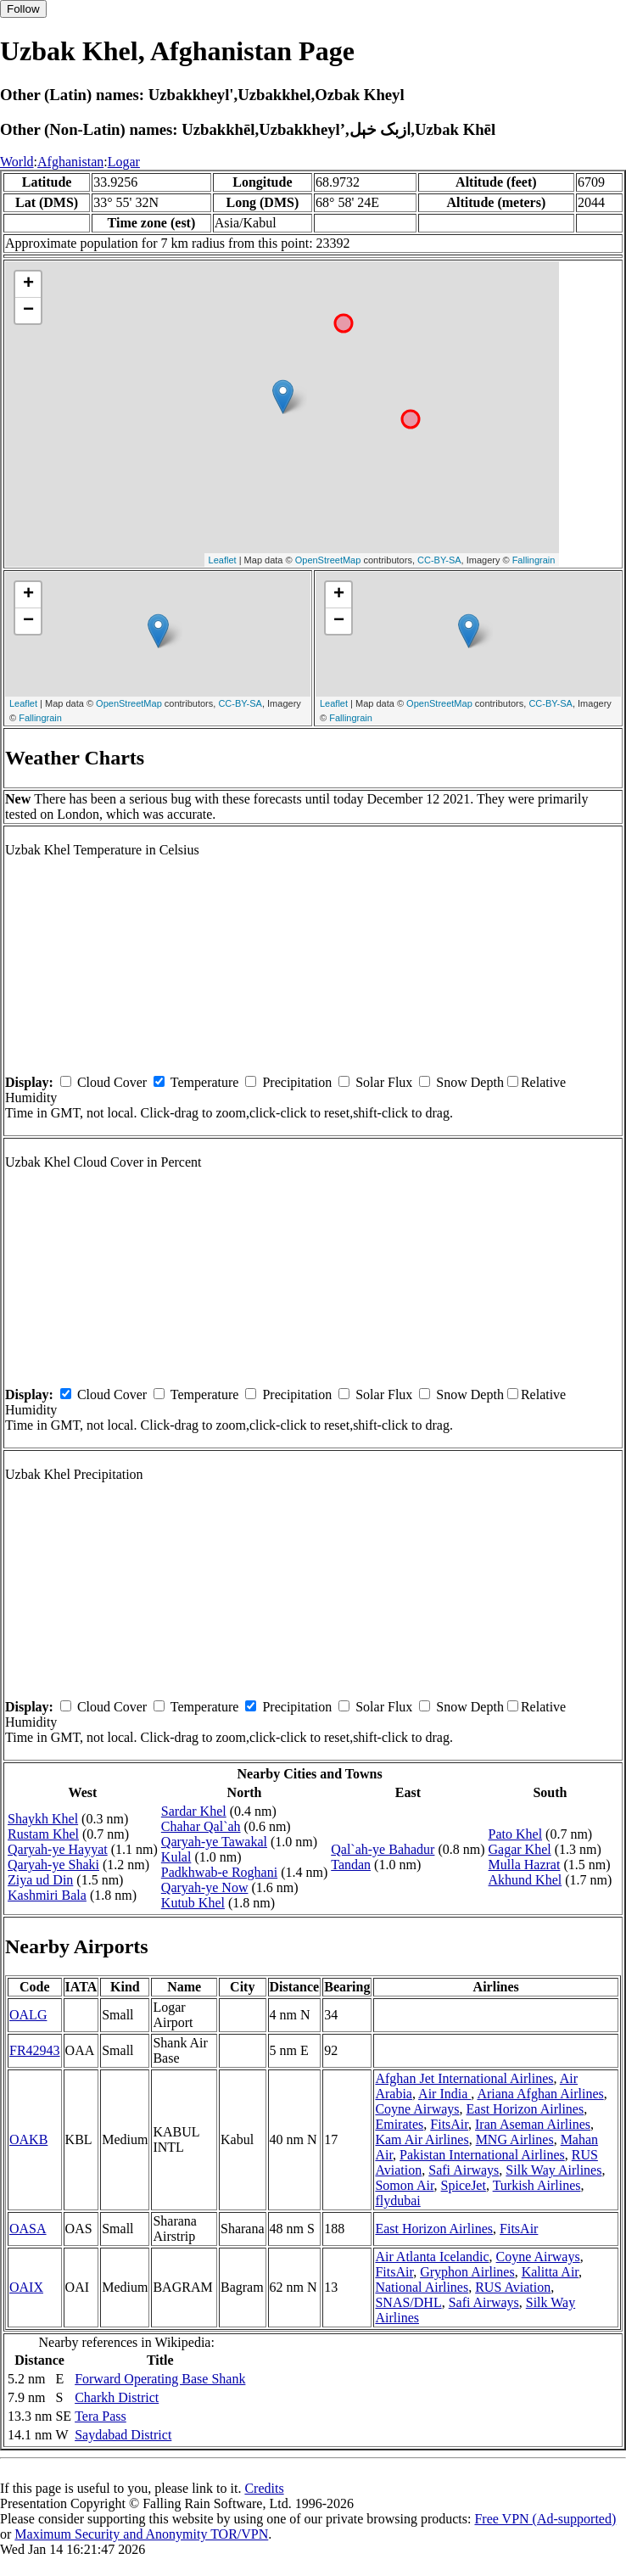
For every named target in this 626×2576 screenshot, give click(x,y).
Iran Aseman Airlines (532, 2124)
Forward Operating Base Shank (160, 2379)
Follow (23, 9)
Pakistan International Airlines (482, 2155)
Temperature (204, 1082)
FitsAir (449, 2124)
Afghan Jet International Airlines (464, 2078)
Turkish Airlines (537, 2185)
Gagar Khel (520, 1849)
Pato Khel (516, 1834)
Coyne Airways (417, 2109)
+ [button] (28, 284)
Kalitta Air (550, 2272)
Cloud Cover (112, 1082)
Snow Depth (470, 1082)
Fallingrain (534, 560)
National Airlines (421, 2287)
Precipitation (297, 1082)
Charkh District (117, 2397)
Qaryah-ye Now (205, 1887)
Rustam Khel (43, 1834)
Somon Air (404, 2185)
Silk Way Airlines (553, 2170)
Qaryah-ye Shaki (53, 1864)
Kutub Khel (193, 1903)
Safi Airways (463, 2170)
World (17, 161)
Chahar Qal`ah (201, 1826)
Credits (263, 2488)
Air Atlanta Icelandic (432, 2256)
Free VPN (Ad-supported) (545, 2519)
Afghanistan (70, 161)
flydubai (397, 2200)
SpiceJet (463, 2185)
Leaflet (223, 560)
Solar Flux (383, 1082)
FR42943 (34, 2050)
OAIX (26, 2287)
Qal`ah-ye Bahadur (382, 1849)
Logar (124, 161)
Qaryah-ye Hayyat (58, 1849)
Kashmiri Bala (47, 1895)
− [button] (28, 310)
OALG (28, 2015)
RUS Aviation (513, 2287)
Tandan (351, 1864)
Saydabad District (123, 2435)
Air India (444, 2093)
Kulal (176, 1857)
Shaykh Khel (43, 1819)
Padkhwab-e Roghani (219, 1872)
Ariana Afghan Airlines (540, 2093)
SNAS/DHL (408, 2302)
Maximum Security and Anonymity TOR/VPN (141, 2534)
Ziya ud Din (40, 1880)
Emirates (399, 2124)
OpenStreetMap (328, 560)
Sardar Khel (193, 1811)
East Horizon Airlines (525, 2109)
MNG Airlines (515, 2139)
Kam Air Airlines (421, 2139)
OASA (28, 2228)
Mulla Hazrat (525, 1864)
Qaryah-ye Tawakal (214, 1841)
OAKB (28, 2139)
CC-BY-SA (439, 560)
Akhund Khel (525, 1880)
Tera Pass (100, 2416)
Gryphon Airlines (467, 2272)
